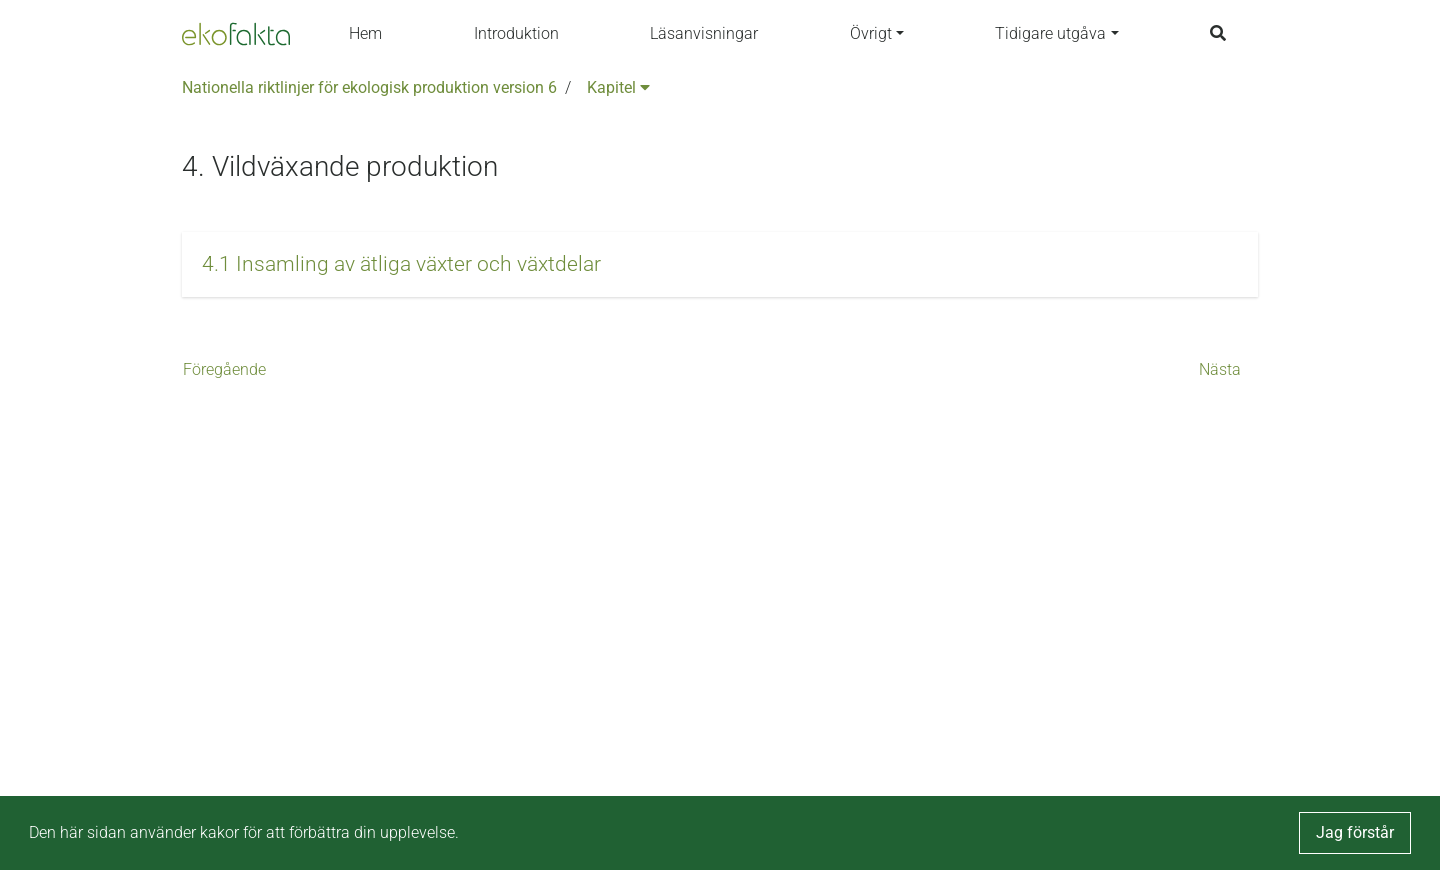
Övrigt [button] (871, 33)
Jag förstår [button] (1355, 832)
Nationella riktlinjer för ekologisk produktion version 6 (369, 87)
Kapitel (618, 87)
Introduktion (516, 33)
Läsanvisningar (704, 33)
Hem (365, 33)
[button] (720, 264)
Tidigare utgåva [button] (1050, 33)
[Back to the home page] (236, 34)
